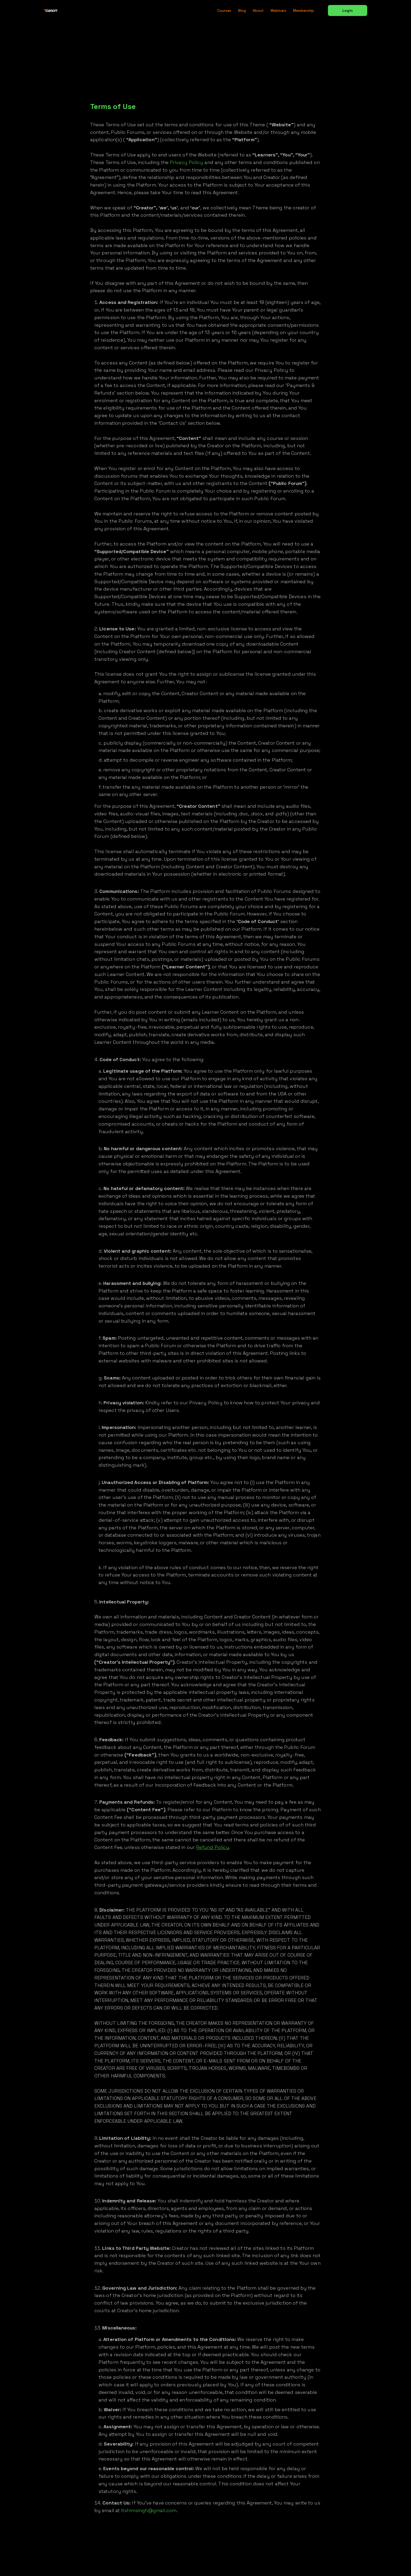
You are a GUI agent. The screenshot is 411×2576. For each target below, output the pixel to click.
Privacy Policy (186, 162)
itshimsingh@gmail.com (148, 2510)
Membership (303, 10)
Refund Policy (212, 1847)
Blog (242, 10)
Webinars (278, 10)
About (258, 10)
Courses (224, 10)
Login (347, 10)
